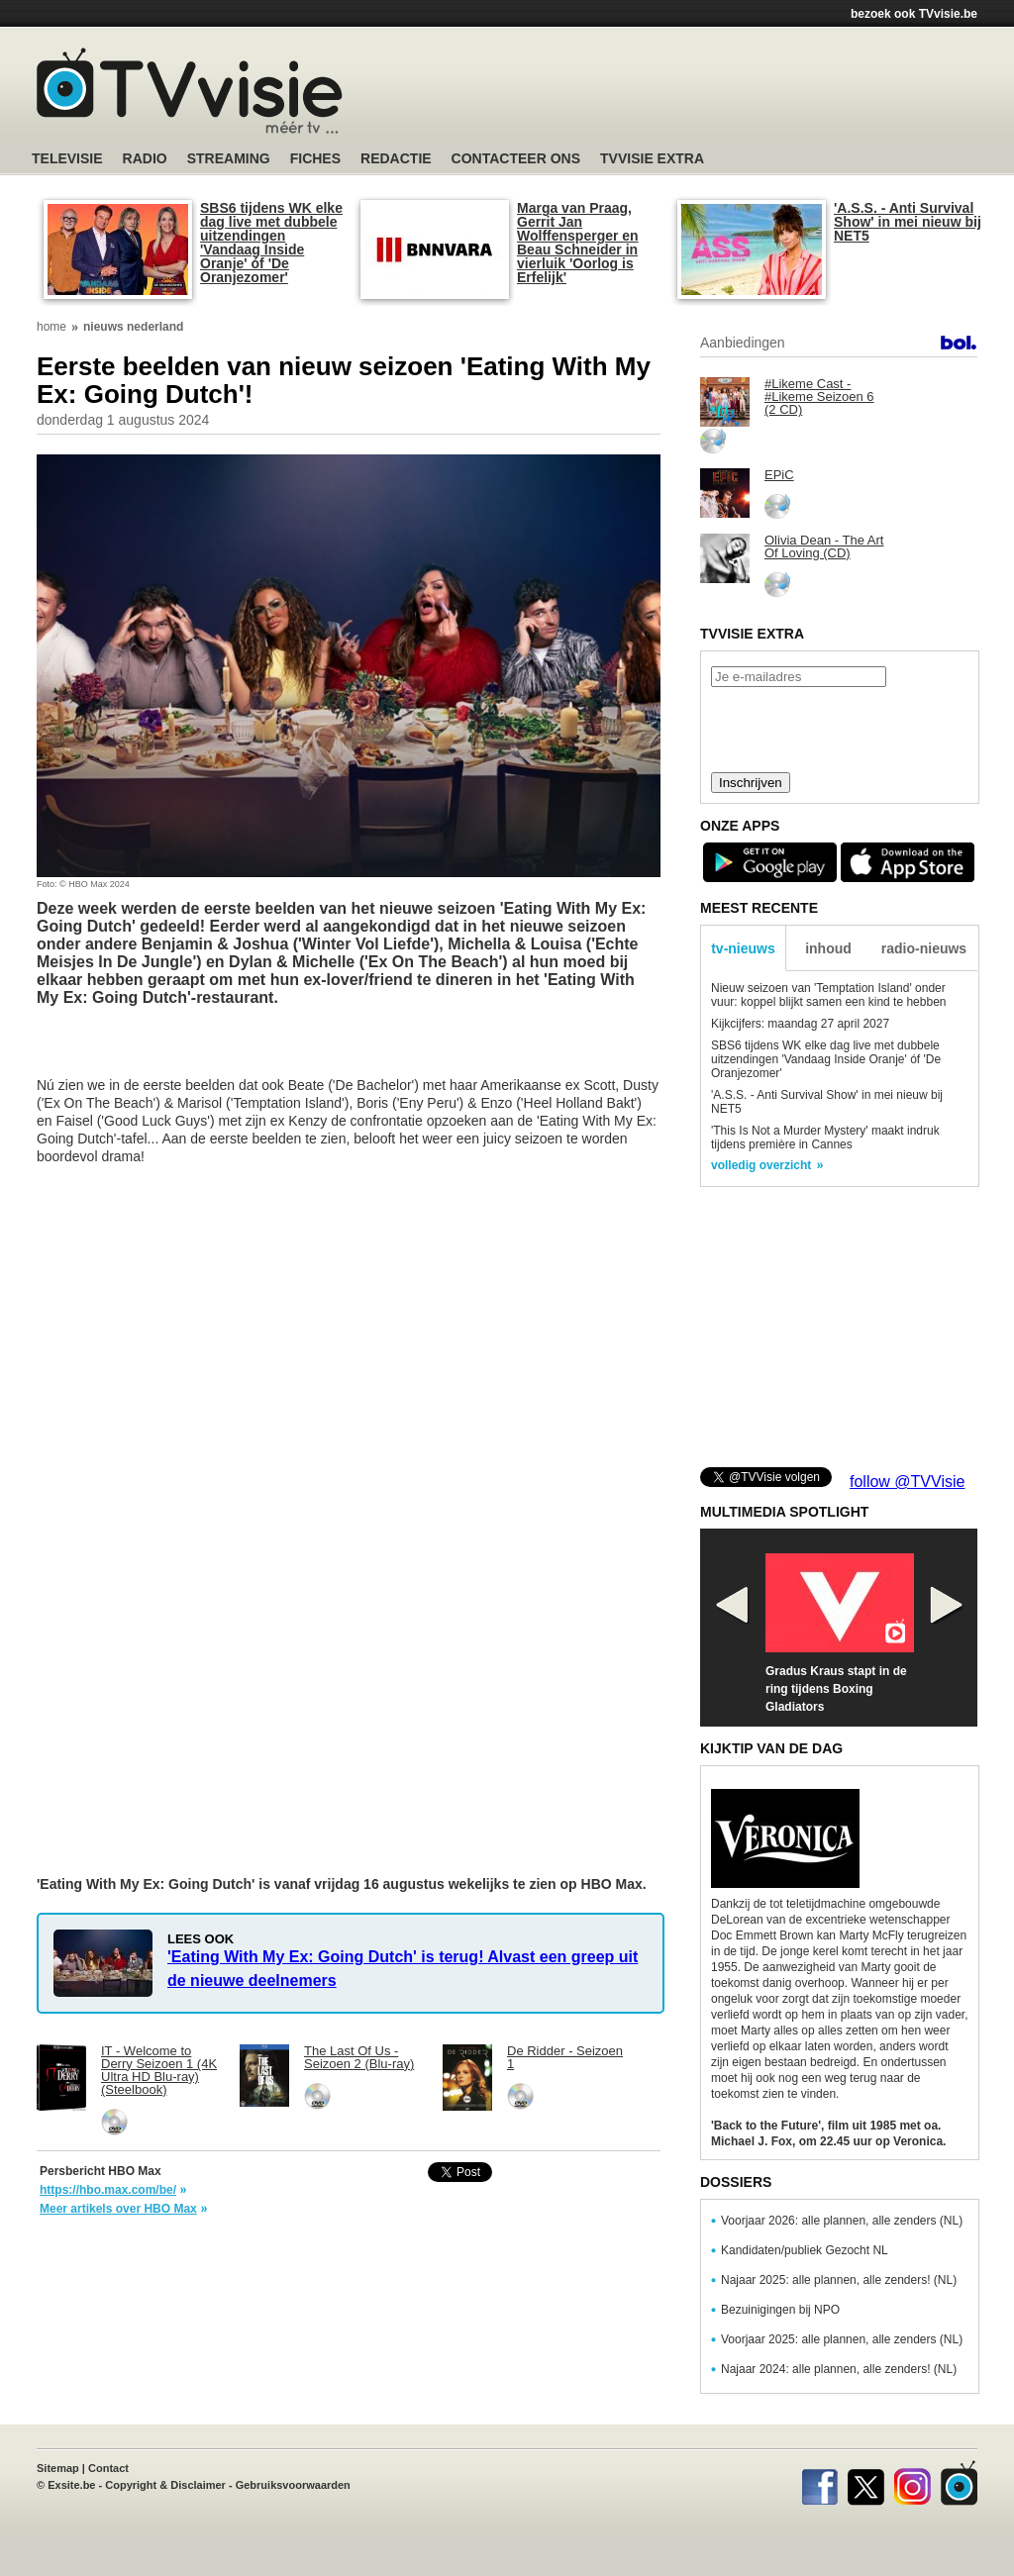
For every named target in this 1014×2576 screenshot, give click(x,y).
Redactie (396, 158)
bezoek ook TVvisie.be (914, 14)
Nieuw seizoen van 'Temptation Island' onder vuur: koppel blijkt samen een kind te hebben (829, 995)
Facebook (819, 2483)
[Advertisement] (695, 94)
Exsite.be (71, 2485)
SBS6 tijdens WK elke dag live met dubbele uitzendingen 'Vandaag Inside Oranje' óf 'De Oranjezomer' (271, 242)
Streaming (228, 158)
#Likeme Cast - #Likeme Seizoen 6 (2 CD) (819, 396)
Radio (145, 158)
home (51, 327)
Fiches (315, 158)
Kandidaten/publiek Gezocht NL (804, 2250)
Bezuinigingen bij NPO (780, 2310)
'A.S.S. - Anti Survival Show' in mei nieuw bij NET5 (907, 222)
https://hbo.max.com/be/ (108, 2190)
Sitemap (58, 2468)
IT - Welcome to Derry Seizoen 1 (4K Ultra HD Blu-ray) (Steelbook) (159, 2070)
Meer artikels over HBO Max (118, 2209)
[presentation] (838, 727)
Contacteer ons (516, 158)
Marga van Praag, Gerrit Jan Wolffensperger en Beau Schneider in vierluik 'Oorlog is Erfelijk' (578, 242)
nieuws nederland (133, 327)
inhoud (828, 948)
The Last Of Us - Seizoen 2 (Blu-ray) (359, 2057)
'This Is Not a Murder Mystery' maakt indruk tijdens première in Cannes (825, 1137)
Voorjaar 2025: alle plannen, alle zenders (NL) (842, 2339)
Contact (108, 2468)
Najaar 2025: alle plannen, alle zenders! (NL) (839, 2280)
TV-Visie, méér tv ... (190, 91)
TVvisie (959, 2483)
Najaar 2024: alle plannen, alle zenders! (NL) (839, 2369)
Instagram (912, 2483)
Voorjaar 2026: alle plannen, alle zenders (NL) (842, 2221)
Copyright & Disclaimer (165, 2485)
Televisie (67, 158)
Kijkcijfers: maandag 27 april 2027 (800, 1024)
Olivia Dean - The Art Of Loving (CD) (823, 546)
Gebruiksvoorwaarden (293, 2485)
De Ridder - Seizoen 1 (565, 2057)
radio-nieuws (923, 948)
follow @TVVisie (907, 1481)
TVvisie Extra (652, 158)
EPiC (779, 474)
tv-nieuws (743, 948)
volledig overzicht (761, 1165)
